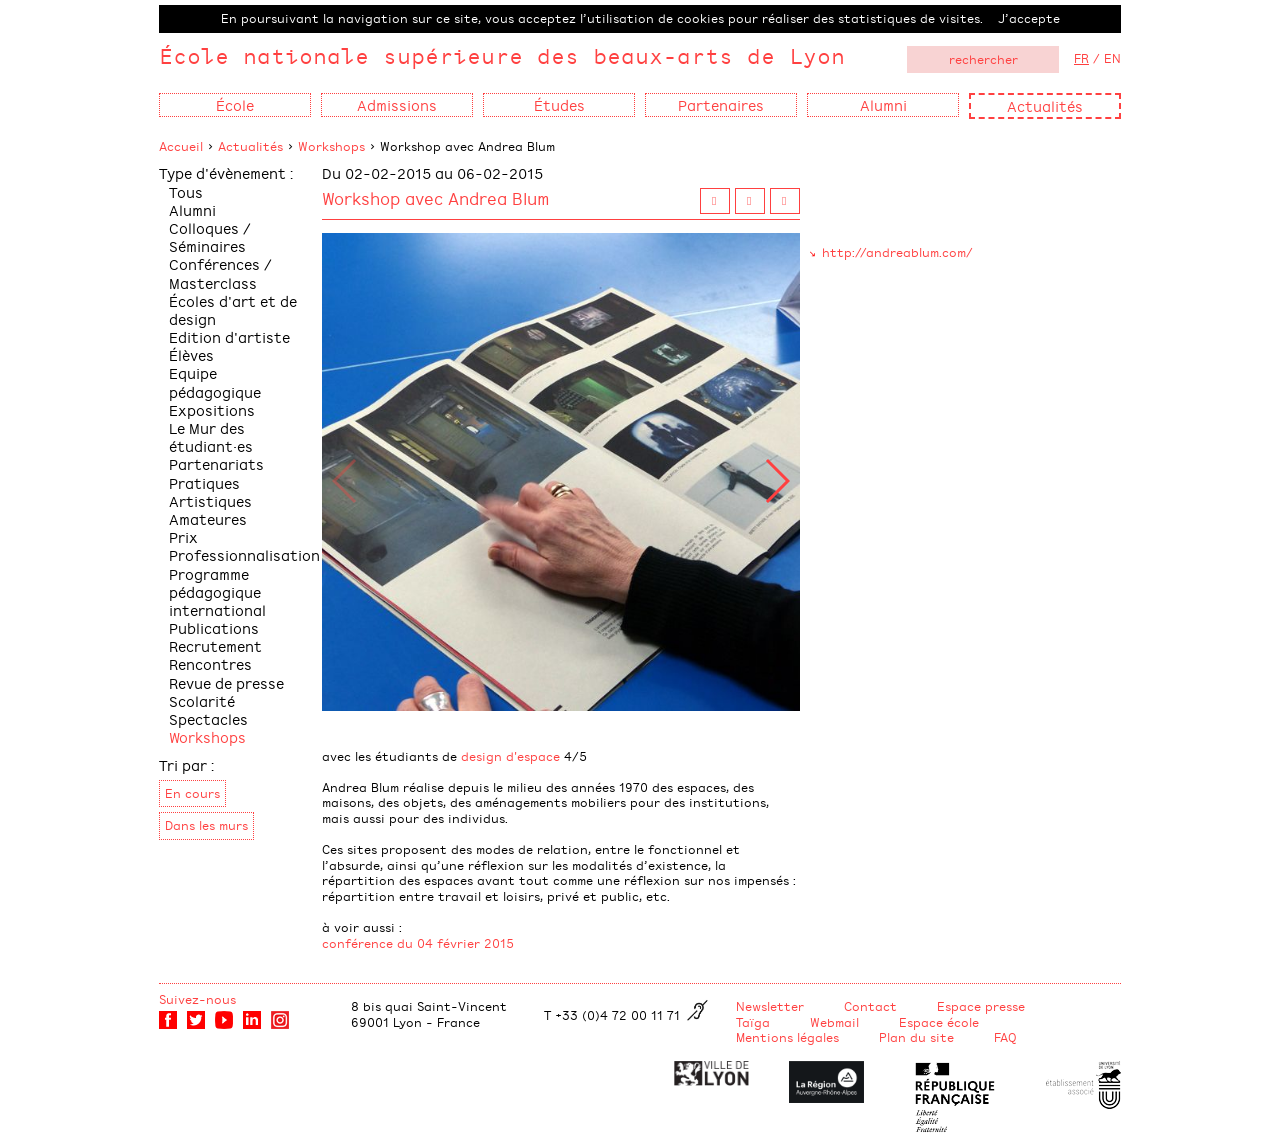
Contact (870, 1006)
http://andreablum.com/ (897, 252)
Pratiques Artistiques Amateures (210, 500)
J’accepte (1029, 18)
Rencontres (210, 663)
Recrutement (215, 645)
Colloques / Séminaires (210, 236)
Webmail (834, 1022)
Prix (183, 536)
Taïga (753, 1022)
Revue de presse (226, 682)
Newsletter (770, 1006)
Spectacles (208, 718)
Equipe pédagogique (215, 381)
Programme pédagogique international (217, 591)
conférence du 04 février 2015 (418, 943)
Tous (186, 191)
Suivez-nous (197, 999)
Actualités (1045, 105)
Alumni (192, 209)
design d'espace (510, 756)
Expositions (212, 409)
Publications (214, 627)
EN (1112, 58)
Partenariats (216, 463)
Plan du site (916, 1037)
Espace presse (981, 1006)
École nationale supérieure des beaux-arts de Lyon (502, 55)
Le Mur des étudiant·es (211, 436)
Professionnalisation (244, 554)
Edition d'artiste (229, 336)
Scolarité (202, 700)
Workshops (331, 146)
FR (1081, 58)
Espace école (939, 1022)
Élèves (191, 354)
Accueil (181, 146)
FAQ (1005, 1037)
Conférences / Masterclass (220, 272)
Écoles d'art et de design (233, 309)
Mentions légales (787, 1037)
